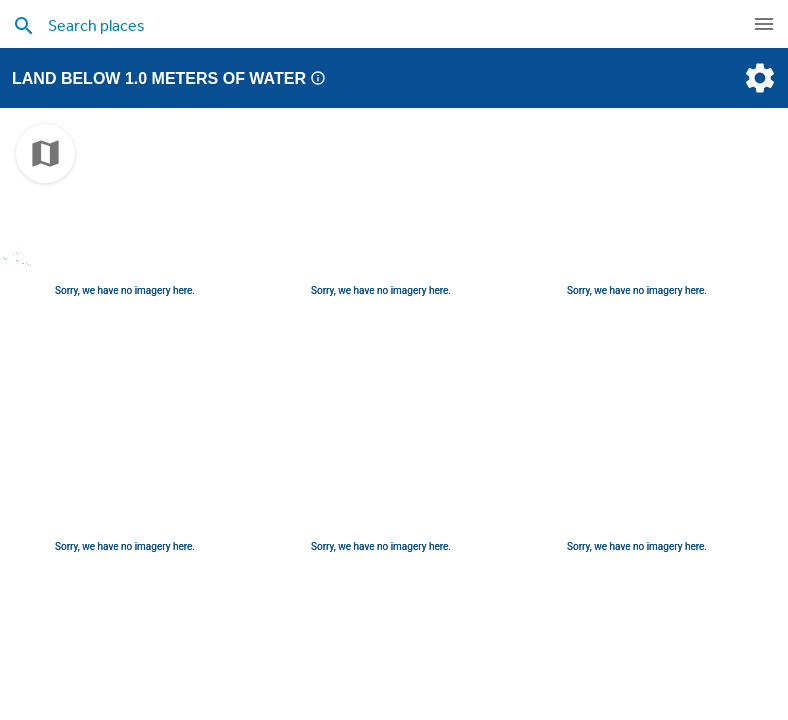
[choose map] (45, 153)
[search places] (352, 25)
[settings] (758, 78)
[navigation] (764, 24)
